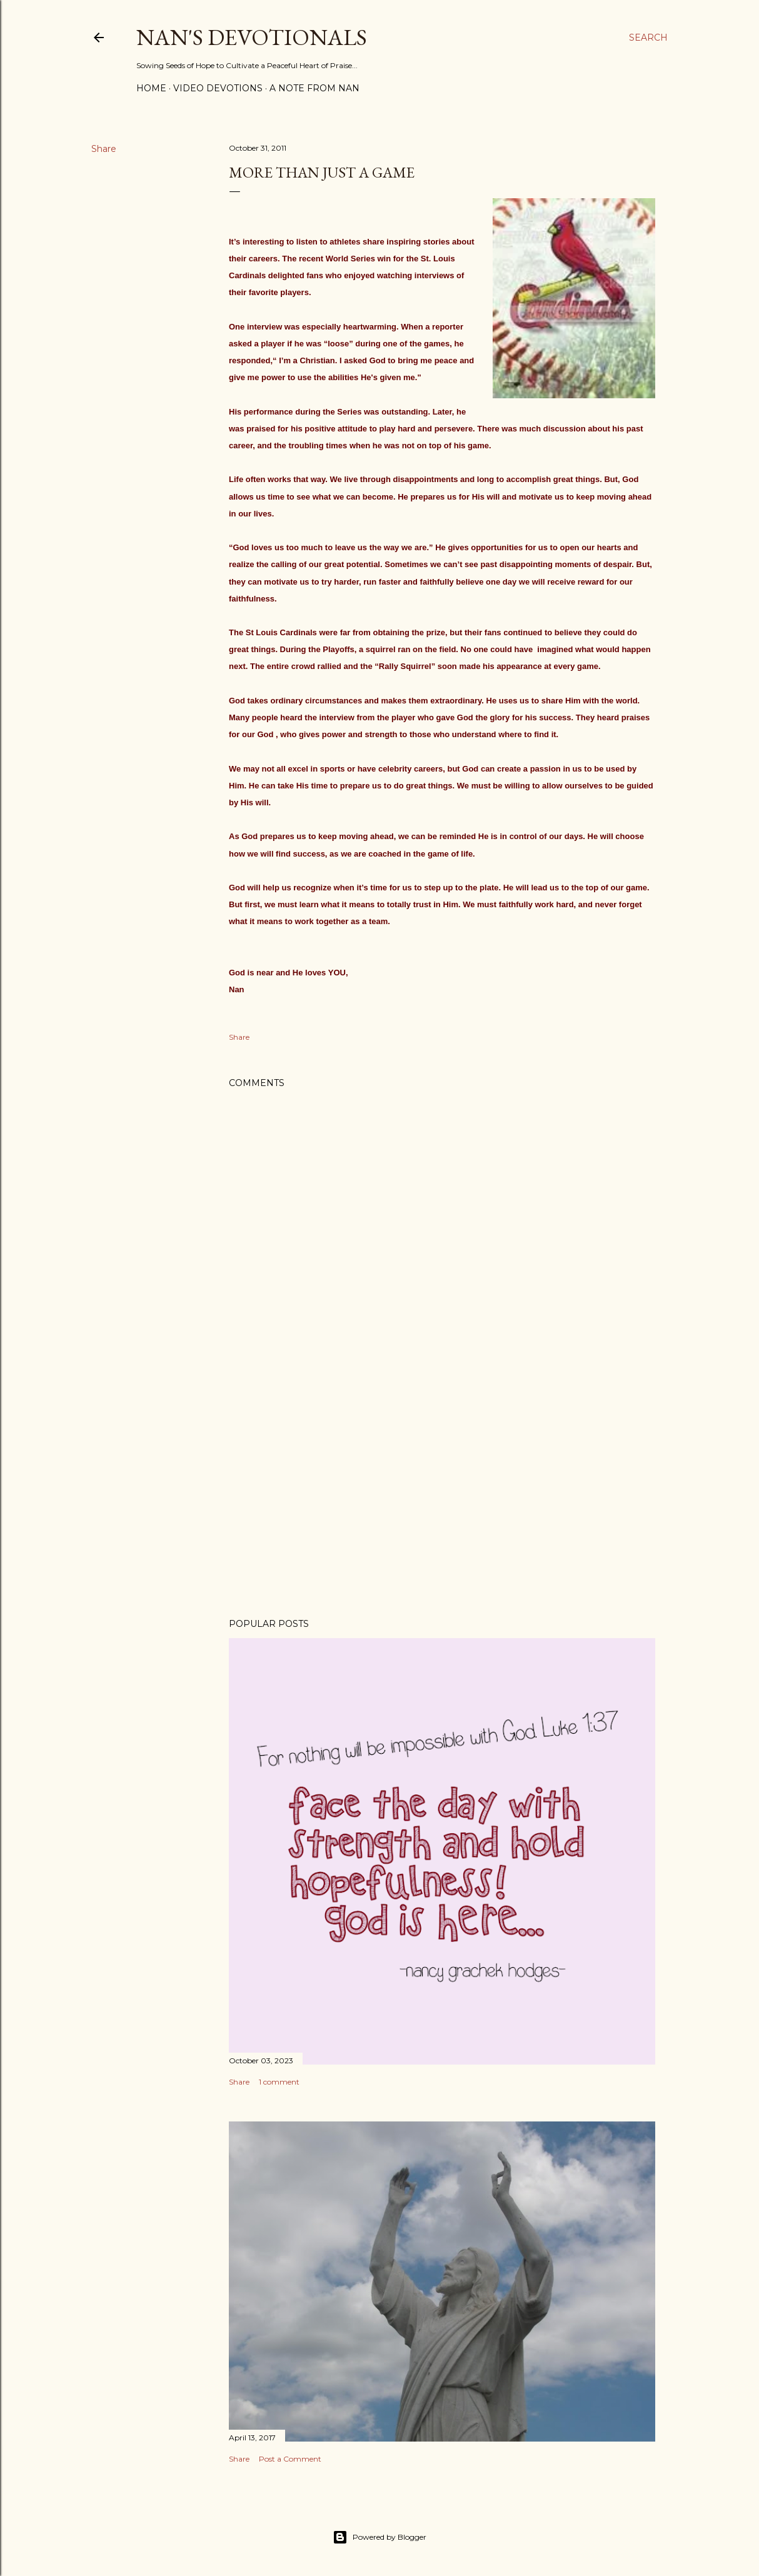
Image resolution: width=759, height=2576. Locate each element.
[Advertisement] (442, 1499)
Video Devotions (218, 88)
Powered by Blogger (379, 2537)
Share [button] (103, 148)
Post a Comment (290, 2458)
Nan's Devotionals (251, 37)
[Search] (648, 38)
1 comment (279, 2081)
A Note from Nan (314, 88)
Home (151, 88)
